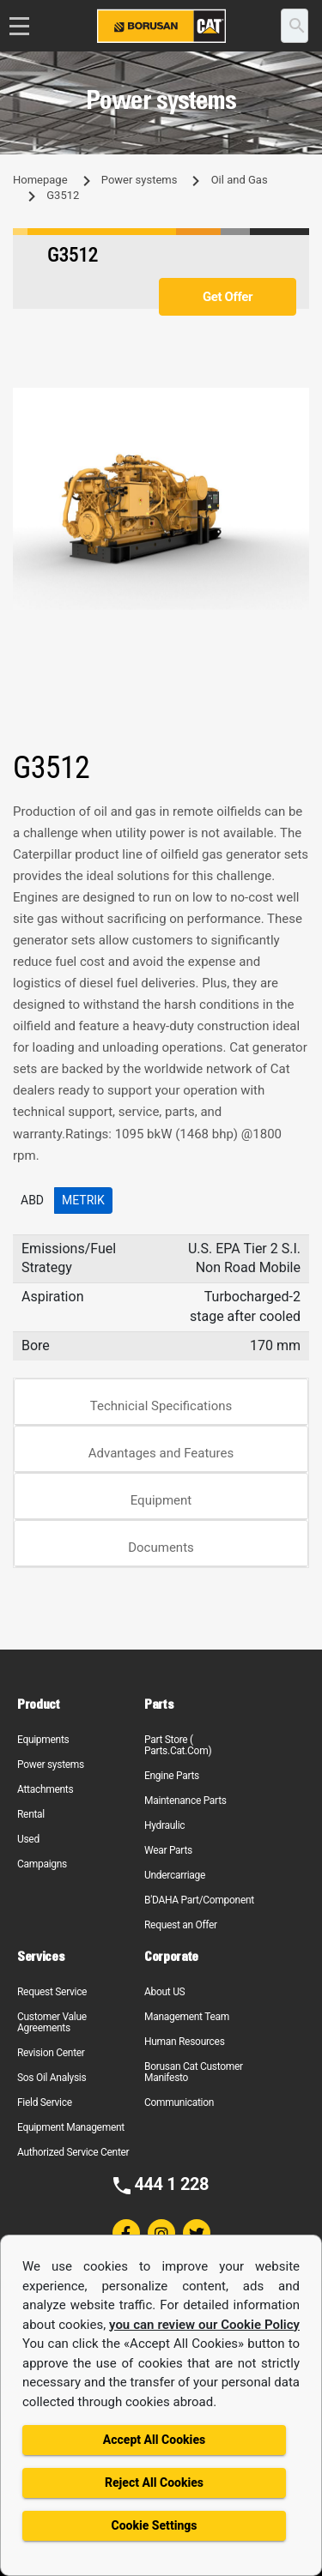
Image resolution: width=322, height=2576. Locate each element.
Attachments (45, 1789)
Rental (31, 1814)
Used (28, 1839)
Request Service (52, 1992)
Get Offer (227, 297)
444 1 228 (171, 2184)
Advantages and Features (161, 1453)
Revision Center (51, 2053)
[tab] (161, 1402)
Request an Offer (180, 1925)
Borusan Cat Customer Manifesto (193, 2072)
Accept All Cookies (154, 2439)
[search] (294, 26)
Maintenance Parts (185, 1801)
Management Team (186, 2017)
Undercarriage (174, 1875)
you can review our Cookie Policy (204, 2324)
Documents (161, 1547)
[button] (293, 403)
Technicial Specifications (161, 1406)
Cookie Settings (154, 2525)
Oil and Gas (239, 179)
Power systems (139, 179)
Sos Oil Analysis (51, 2078)
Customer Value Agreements (52, 2022)
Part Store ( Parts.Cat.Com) (177, 1745)
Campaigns (42, 1864)
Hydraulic (164, 1825)
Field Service (44, 2102)
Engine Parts (171, 1776)
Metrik (83, 1200)
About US (164, 1992)
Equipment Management (71, 2127)
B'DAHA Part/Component (199, 1900)
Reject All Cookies (154, 2482)
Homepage (40, 179)
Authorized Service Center (73, 2152)
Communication (179, 2102)
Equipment (161, 1500)
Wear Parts (168, 1850)
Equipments (43, 1740)
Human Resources (184, 2042)
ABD (32, 1200)
